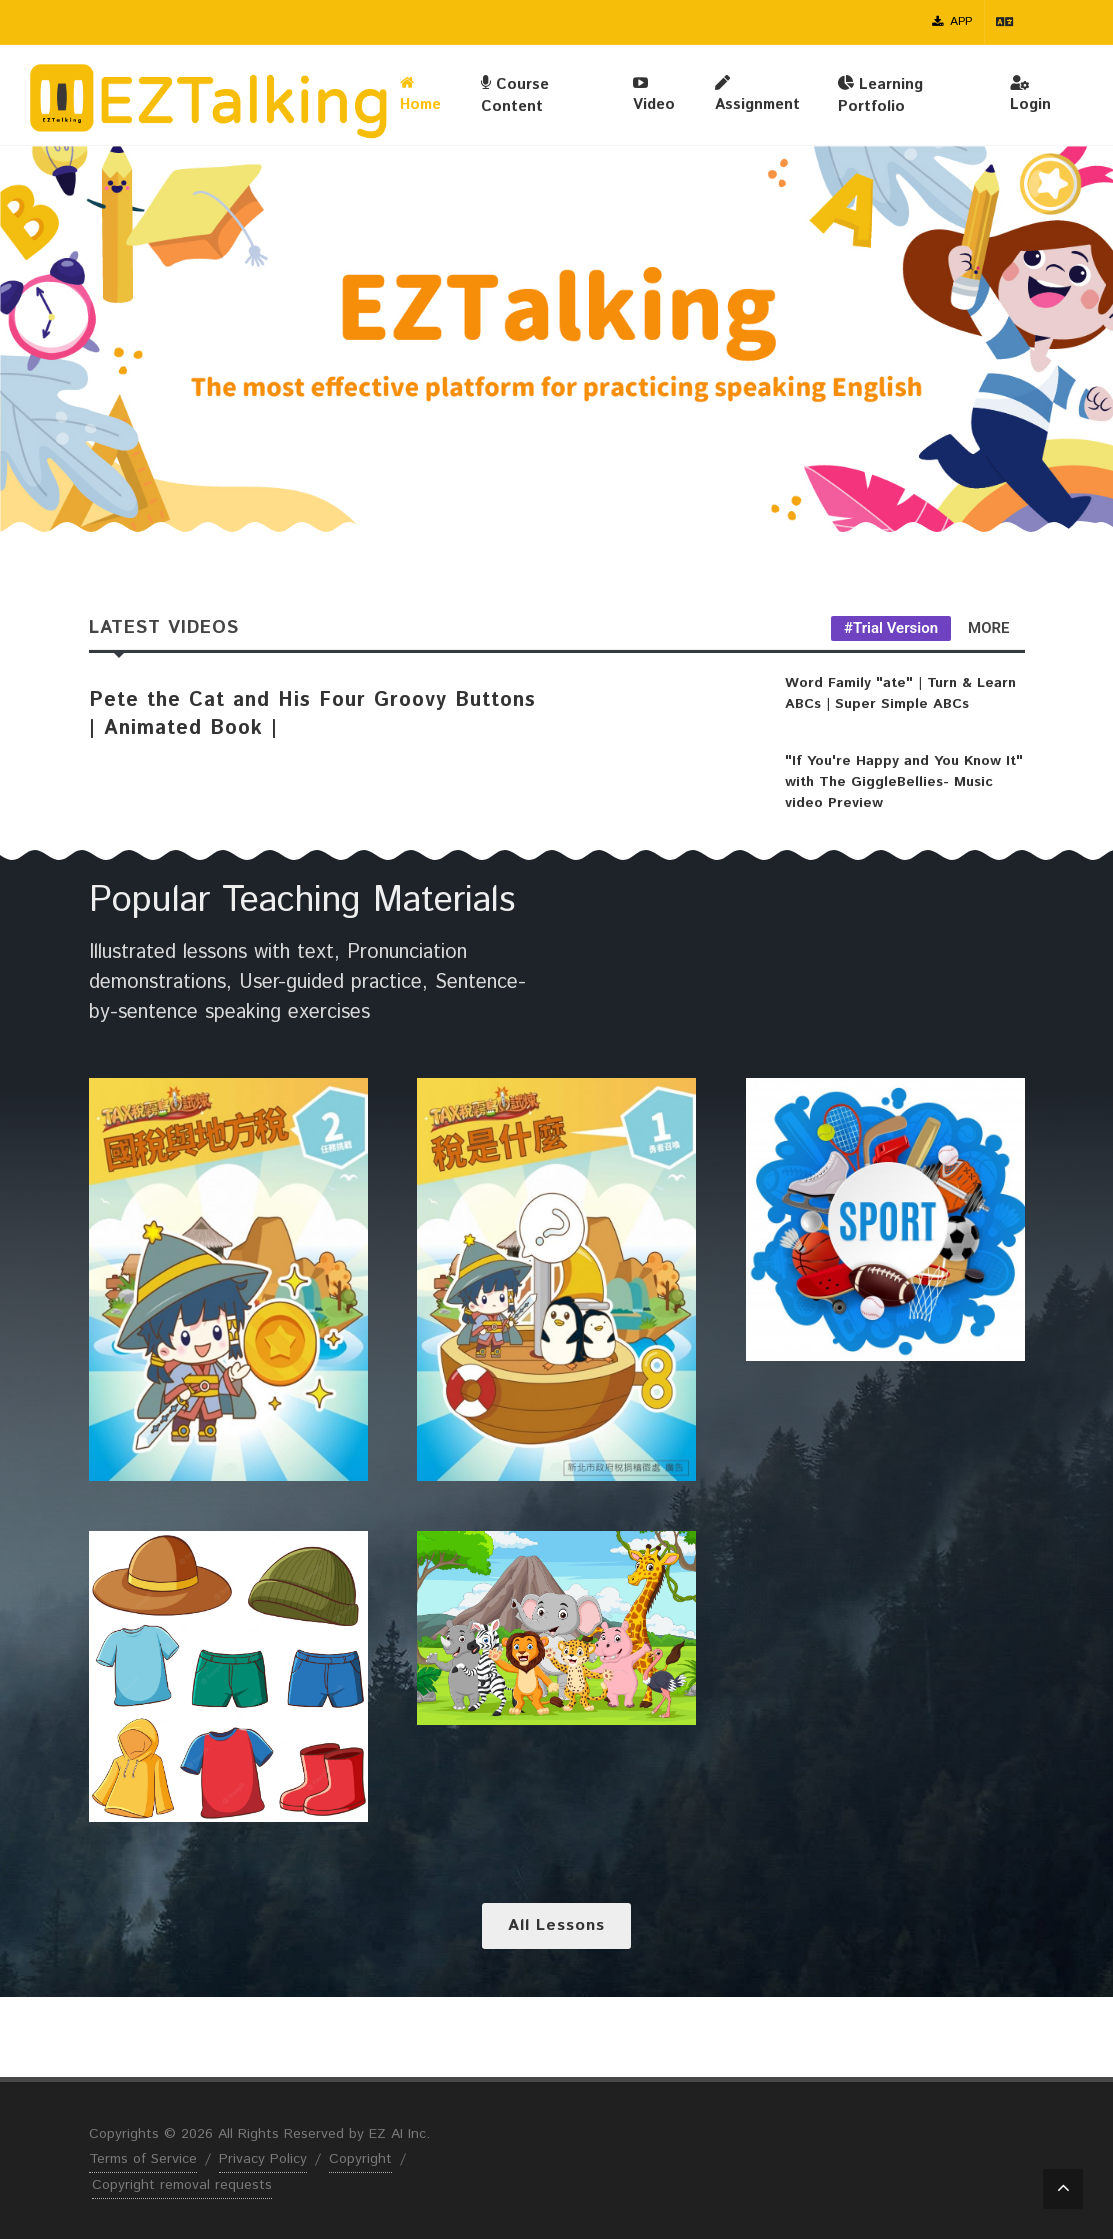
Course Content (515, 95)
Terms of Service (143, 2159)
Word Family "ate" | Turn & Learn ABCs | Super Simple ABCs (900, 693)
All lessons (556, 1925)
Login (1030, 94)
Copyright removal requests (182, 2185)
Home (420, 94)
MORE (988, 628)
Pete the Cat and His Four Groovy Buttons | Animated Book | (312, 714)
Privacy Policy (263, 2159)
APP (952, 22)
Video (654, 94)
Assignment (757, 94)
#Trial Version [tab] (891, 628)
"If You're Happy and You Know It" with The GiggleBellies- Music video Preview (904, 782)
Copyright (360, 2159)
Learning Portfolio (880, 95)
